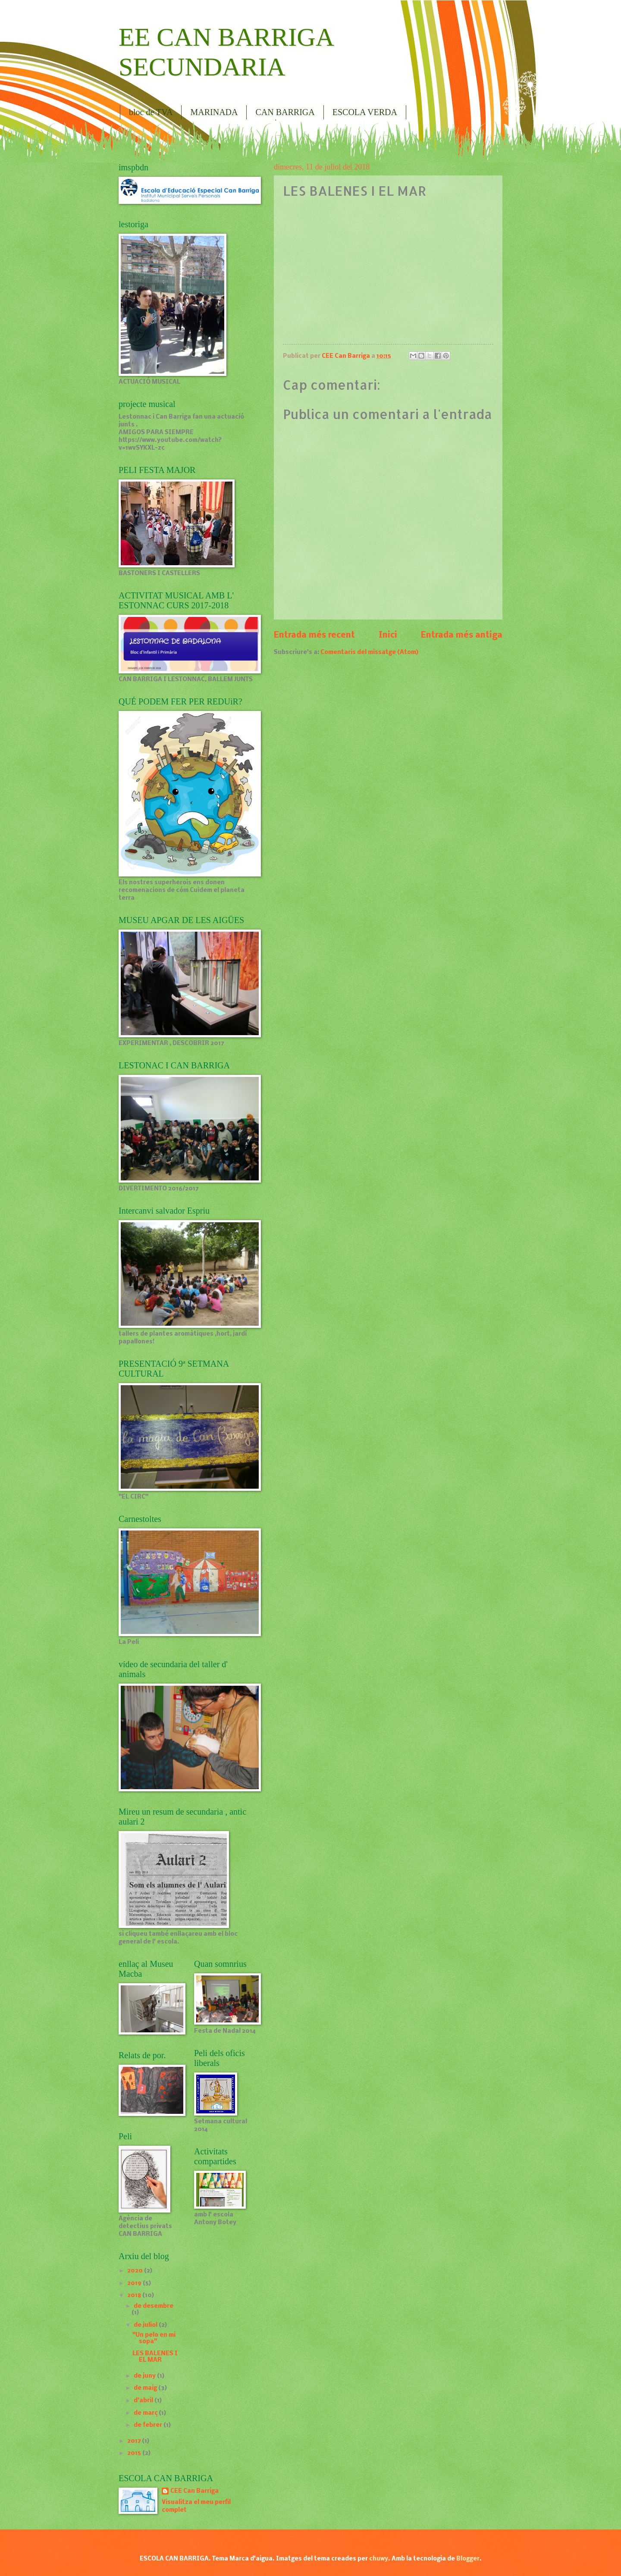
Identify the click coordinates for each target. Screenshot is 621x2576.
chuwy (378, 2559)
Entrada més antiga (461, 635)
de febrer (148, 2425)
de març (146, 2413)
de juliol (146, 2325)
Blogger (468, 2559)
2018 (134, 2295)
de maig (146, 2388)
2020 (135, 2271)
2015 (134, 2453)
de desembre (153, 2306)
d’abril (144, 2401)
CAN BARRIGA (284, 112)
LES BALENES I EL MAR (155, 2357)
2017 (134, 2441)
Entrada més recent (314, 635)
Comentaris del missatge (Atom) (369, 652)
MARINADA (214, 112)
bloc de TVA (150, 112)
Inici (388, 635)
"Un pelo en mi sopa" (154, 2338)
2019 (135, 2283)
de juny (145, 2376)
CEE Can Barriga (194, 2491)
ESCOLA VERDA (364, 112)
